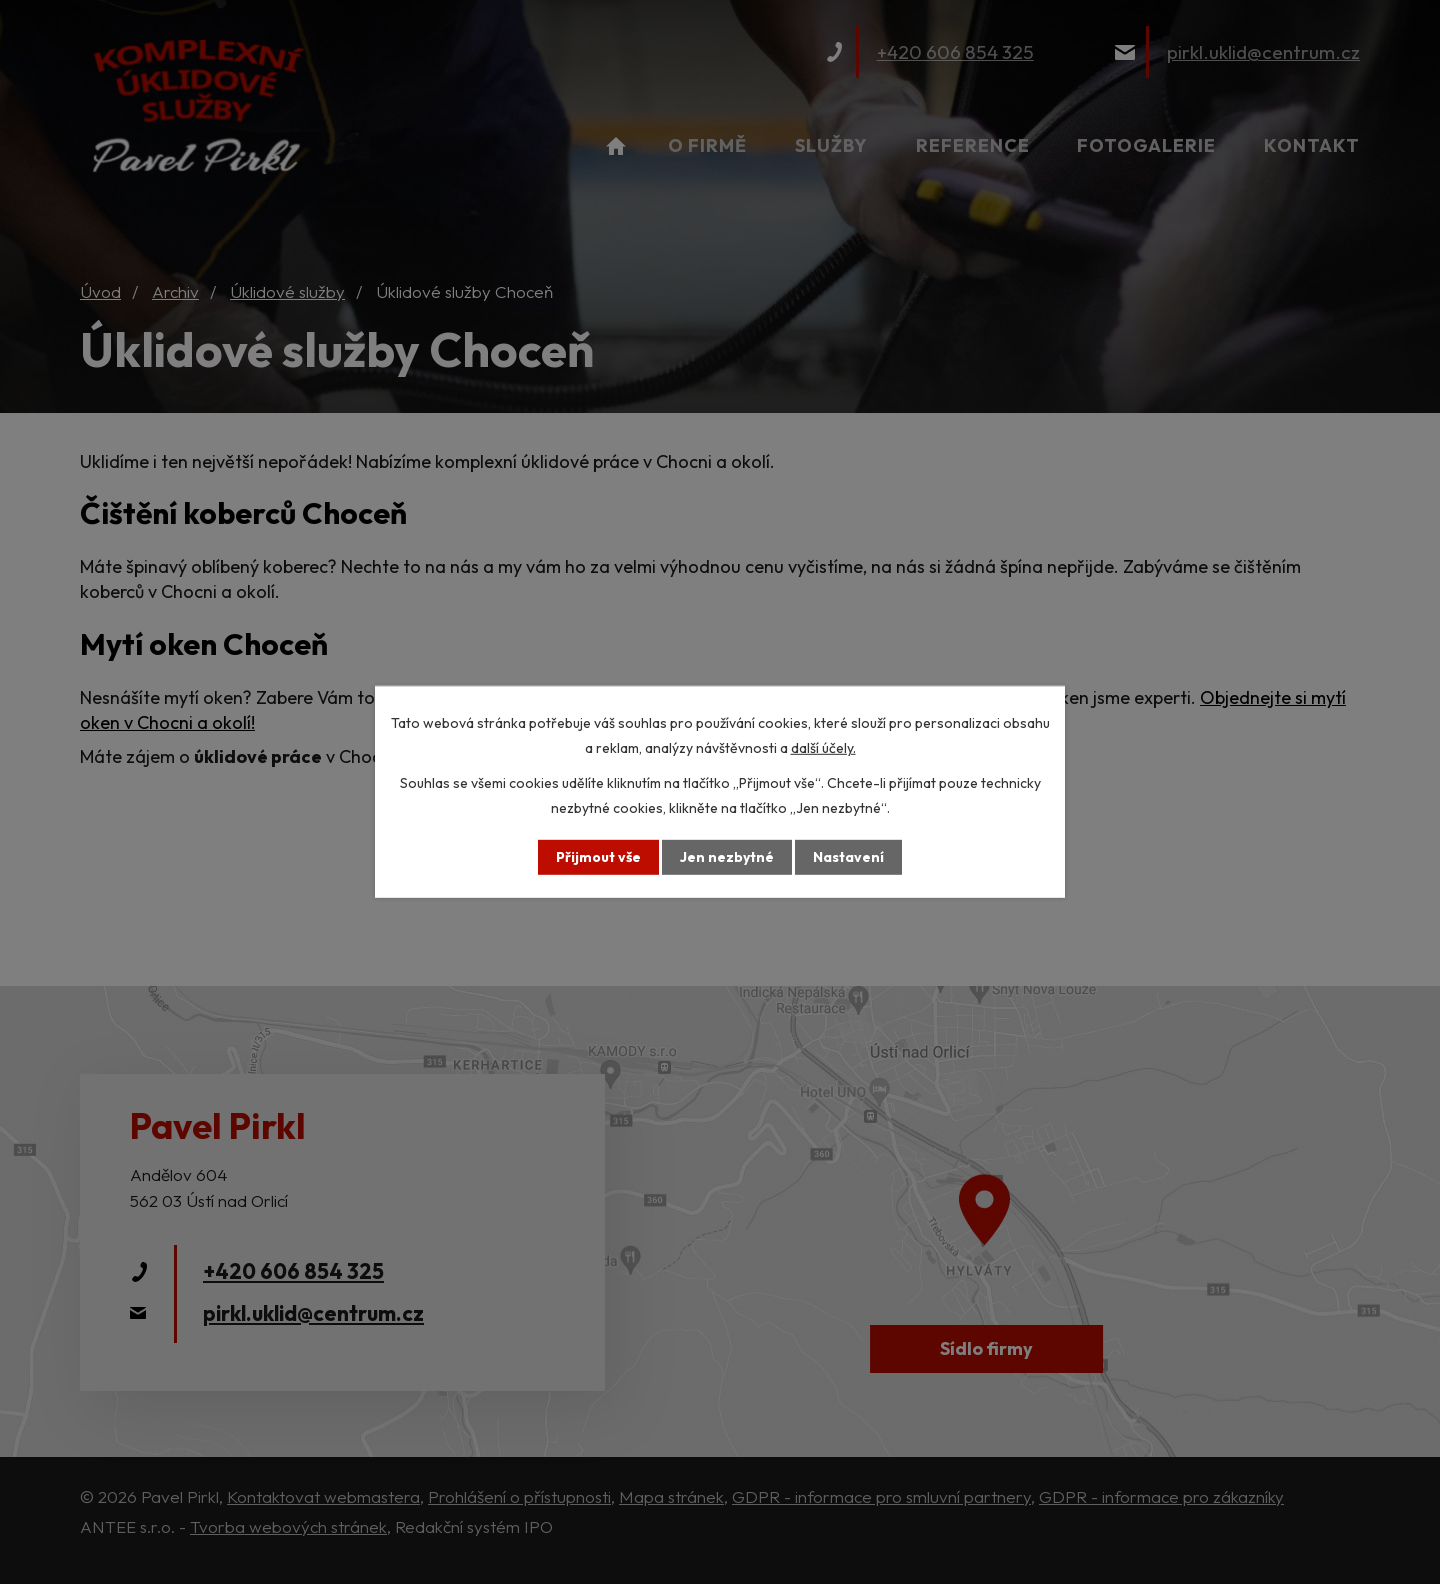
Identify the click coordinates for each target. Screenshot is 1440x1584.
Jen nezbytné (727, 857)
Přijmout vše (598, 857)
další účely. (823, 748)
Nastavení (848, 857)
